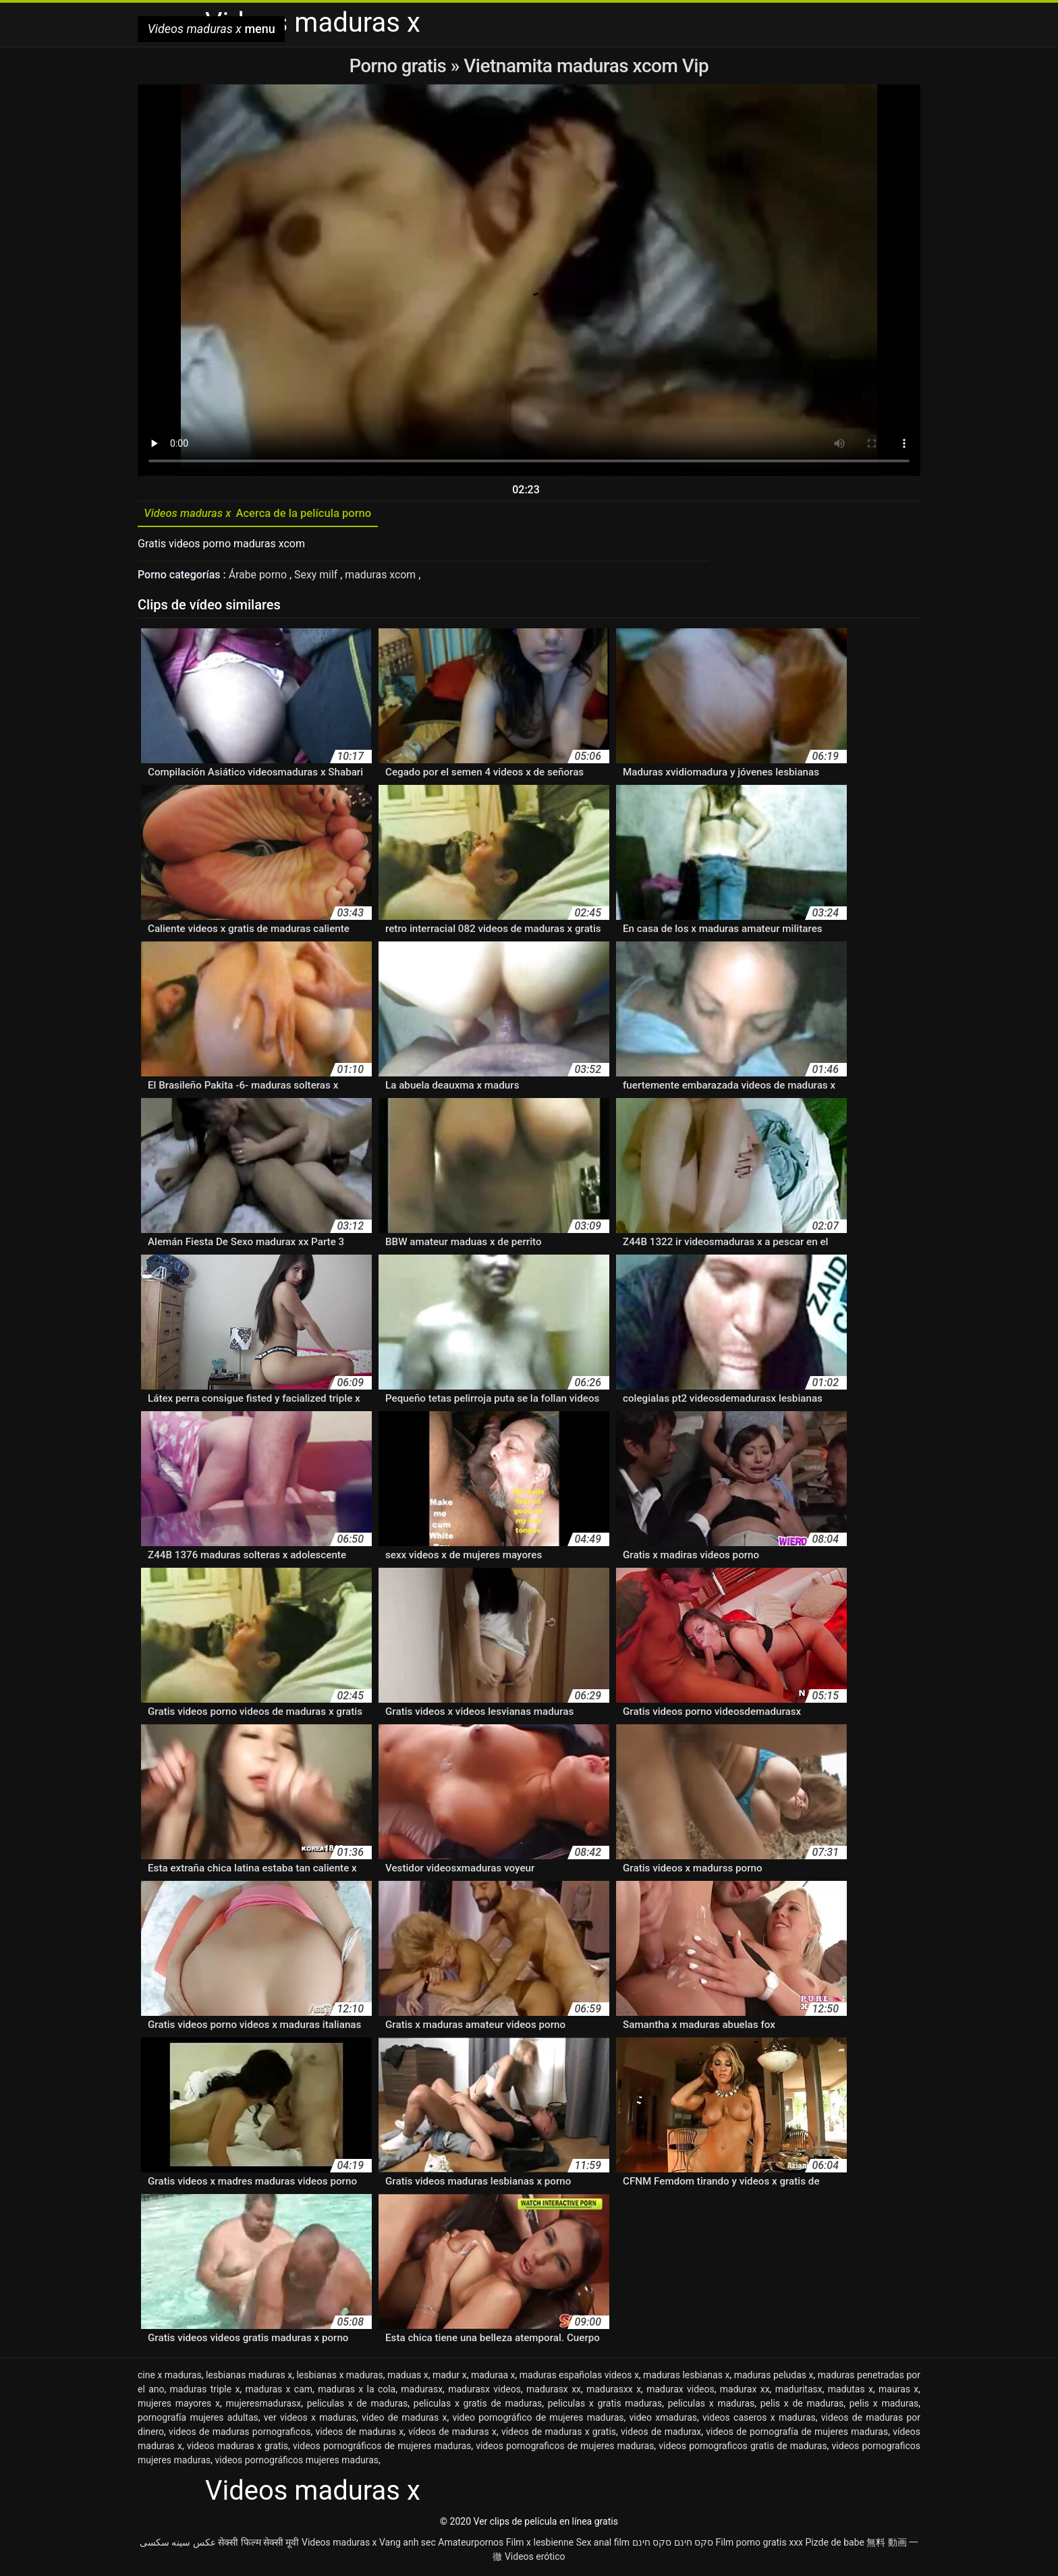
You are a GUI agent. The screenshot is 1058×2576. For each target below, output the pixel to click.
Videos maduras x (339, 2544)
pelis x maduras (884, 2405)
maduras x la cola (356, 2391)
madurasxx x (613, 2391)
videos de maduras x (359, 2433)
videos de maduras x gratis (558, 2433)
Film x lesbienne (540, 2544)
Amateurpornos (470, 2544)
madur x (450, 2377)
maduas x (407, 2377)
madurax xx (745, 2391)
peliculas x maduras (711, 2405)
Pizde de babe (835, 2544)
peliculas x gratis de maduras (478, 2405)
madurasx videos (484, 2391)
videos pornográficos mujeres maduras (297, 2462)
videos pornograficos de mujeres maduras (565, 2447)
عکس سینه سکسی (178, 2544)
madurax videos (680, 2391)
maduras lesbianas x (686, 2377)
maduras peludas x (774, 2377)
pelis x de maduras (802, 2405)
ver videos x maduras (310, 2419)
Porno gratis (400, 66)
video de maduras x (404, 2419)
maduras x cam (278, 2391)
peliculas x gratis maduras (605, 2405)
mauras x (898, 2391)
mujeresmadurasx (263, 2405)
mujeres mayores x (179, 2405)
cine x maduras (170, 2377)
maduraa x (493, 2377)
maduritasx (799, 2391)
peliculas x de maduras (357, 2405)
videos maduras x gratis (237, 2447)
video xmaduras (664, 2419)
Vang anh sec (407, 2544)
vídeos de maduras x (452, 2433)
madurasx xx (553, 2391)
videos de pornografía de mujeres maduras (797, 2433)
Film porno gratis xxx (759, 2544)
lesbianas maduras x (249, 2377)
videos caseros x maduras (759, 2419)
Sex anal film (603, 2544)
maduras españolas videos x (579, 2377)
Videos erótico (535, 2558)
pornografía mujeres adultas (198, 2419)
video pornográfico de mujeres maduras (537, 2419)
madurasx (422, 2391)
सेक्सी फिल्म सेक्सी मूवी (258, 2544)
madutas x (850, 2391)
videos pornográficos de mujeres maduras (382, 2447)
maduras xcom (383, 576)
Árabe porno (259, 576)
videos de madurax (661, 2433)
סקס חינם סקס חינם (672, 2544)
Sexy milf (318, 576)
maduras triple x (205, 2391)
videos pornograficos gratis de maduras (743, 2447)
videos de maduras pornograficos (239, 2433)
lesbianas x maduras (339, 2377)
